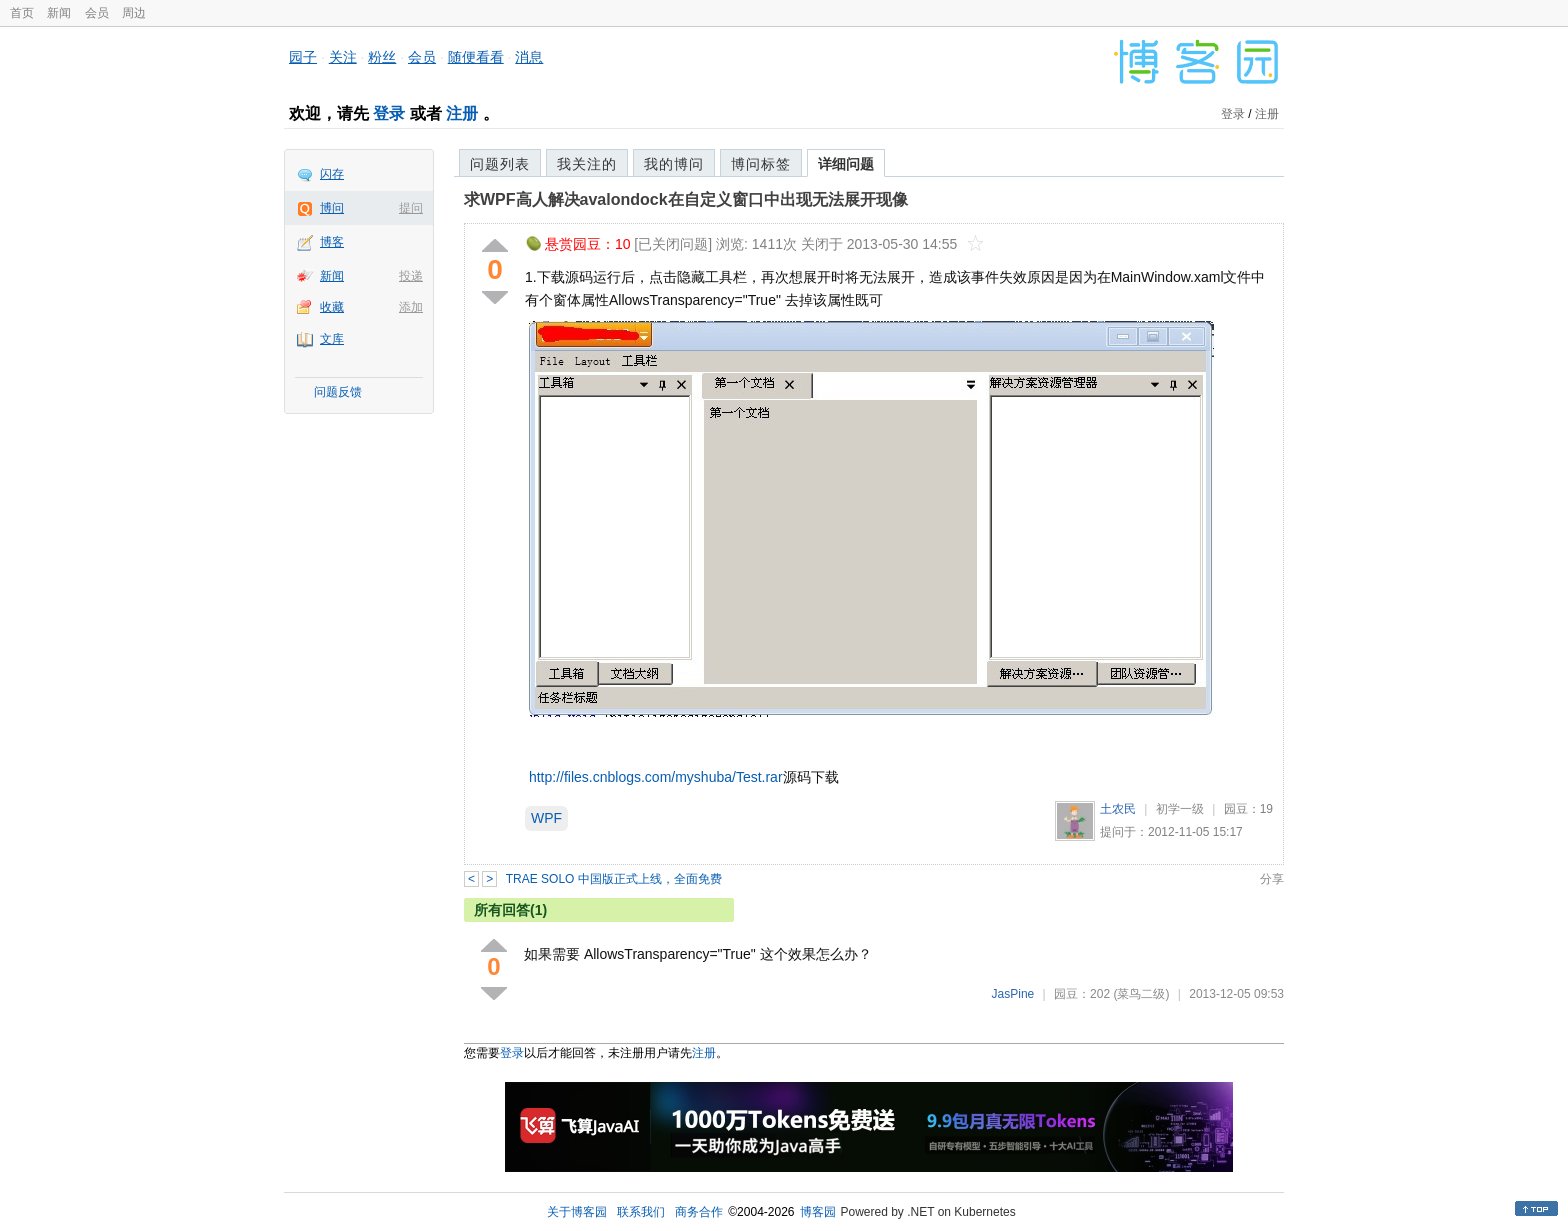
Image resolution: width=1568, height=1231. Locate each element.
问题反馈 (338, 392)
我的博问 (674, 164)
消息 (529, 57)
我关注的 (587, 164)
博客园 (818, 1212)
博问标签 (761, 164)
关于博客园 (577, 1212)
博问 (332, 208)
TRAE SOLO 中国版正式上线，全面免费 (614, 879)
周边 (134, 13)
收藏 (332, 307)
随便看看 (476, 57)
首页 (22, 13)
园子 (303, 57)
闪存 (332, 174)
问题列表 (500, 164)
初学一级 (1180, 809)
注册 (462, 113)
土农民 (1118, 809)
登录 (389, 113)
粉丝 (382, 57)
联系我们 (641, 1212)
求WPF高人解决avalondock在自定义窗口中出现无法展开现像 (686, 199)
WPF (546, 818)
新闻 (59, 13)
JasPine (1013, 994)
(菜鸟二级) (1141, 994)
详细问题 (846, 164)
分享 (1272, 879)
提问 (411, 208)
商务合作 (699, 1212)
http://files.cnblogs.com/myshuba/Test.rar (656, 777)
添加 (411, 307)
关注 (343, 57)
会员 (97, 13)
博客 (332, 242)
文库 (332, 339)
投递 (411, 276)
